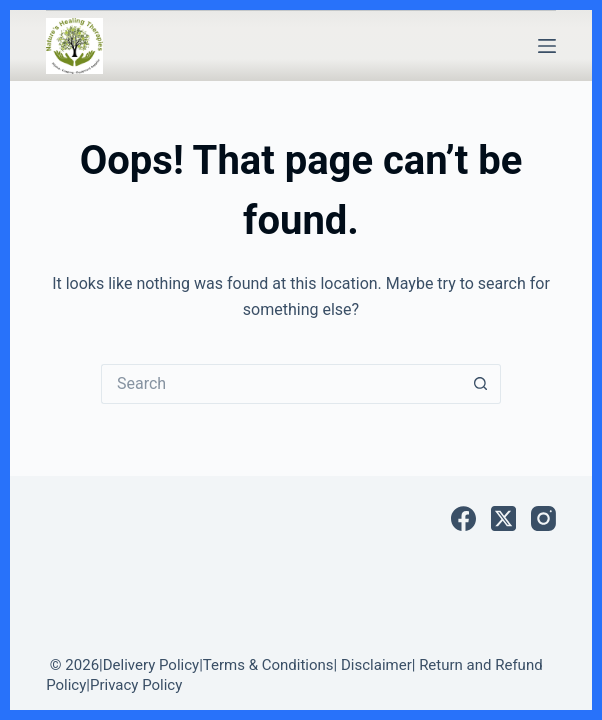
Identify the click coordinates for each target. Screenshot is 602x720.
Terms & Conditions (268, 665)
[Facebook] (463, 518)
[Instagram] (543, 518)
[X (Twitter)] (503, 518)
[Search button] (481, 384)
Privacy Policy (136, 685)
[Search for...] (281, 384)
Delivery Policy (151, 665)
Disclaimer (376, 665)
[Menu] (547, 46)
